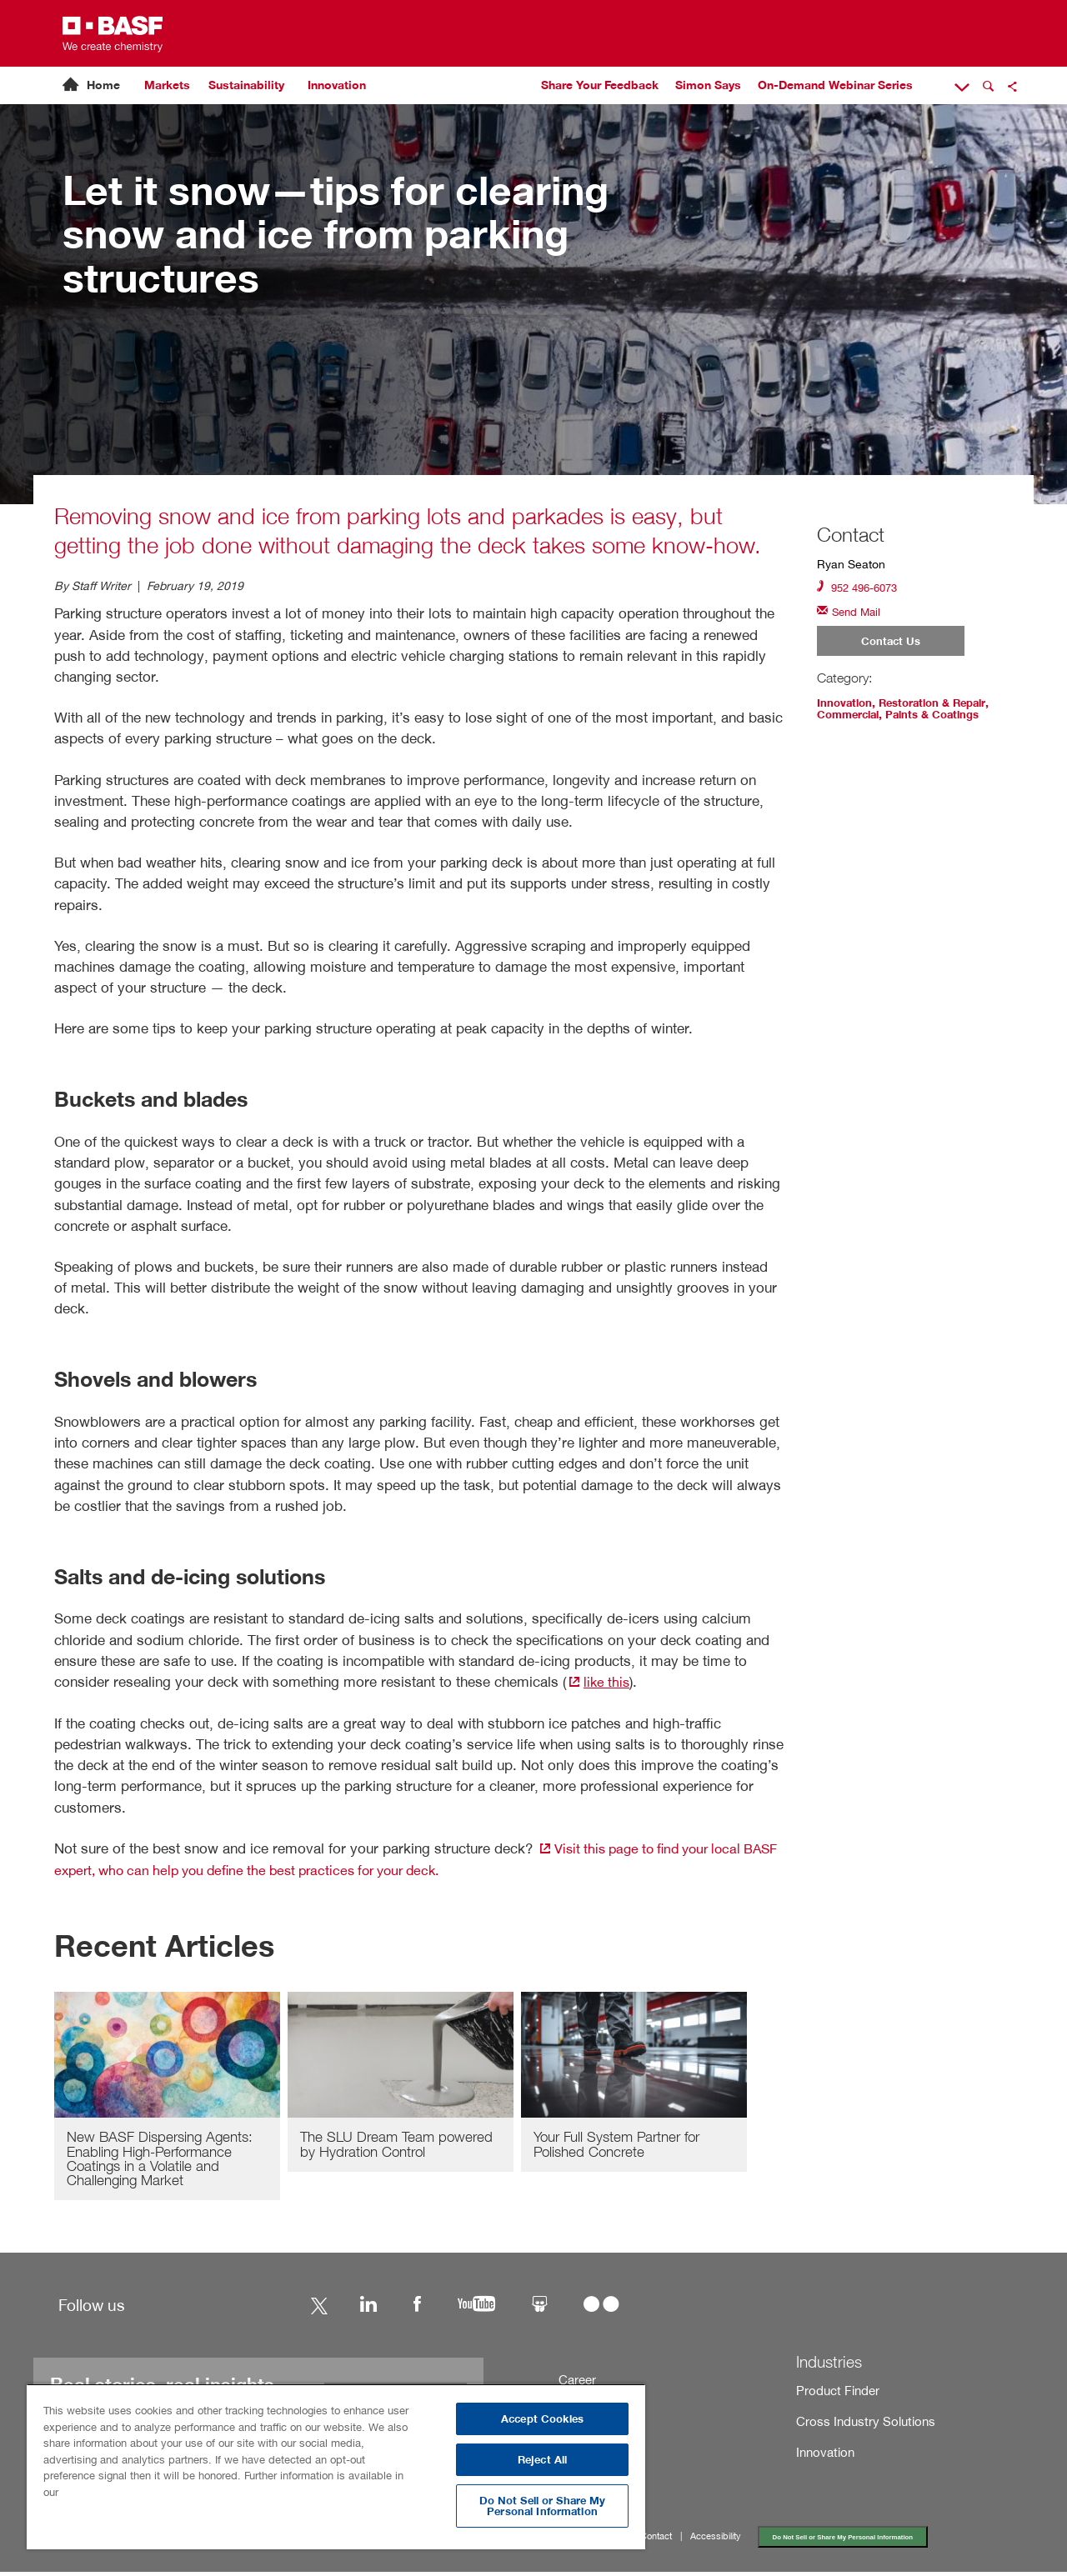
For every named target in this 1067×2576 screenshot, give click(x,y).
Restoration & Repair (940, 705)
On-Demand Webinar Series (835, 85)
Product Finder (835, 2392)
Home (103, 85)
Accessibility (738, 2539)
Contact (673, 2539)
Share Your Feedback (600, 85)
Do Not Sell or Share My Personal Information (876, 2540)
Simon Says (708, 85)
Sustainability (246, 85)
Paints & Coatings (942, 717)
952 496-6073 (861, 587)
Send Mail (851, 612)
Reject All (542, 2460)
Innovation (337, 85)
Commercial (851, 717)
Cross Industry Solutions (860, 2424)
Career (577, 2380)
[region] (336, 2466)
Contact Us (890, 643)
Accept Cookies (542, 2419)
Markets (167, 85)
